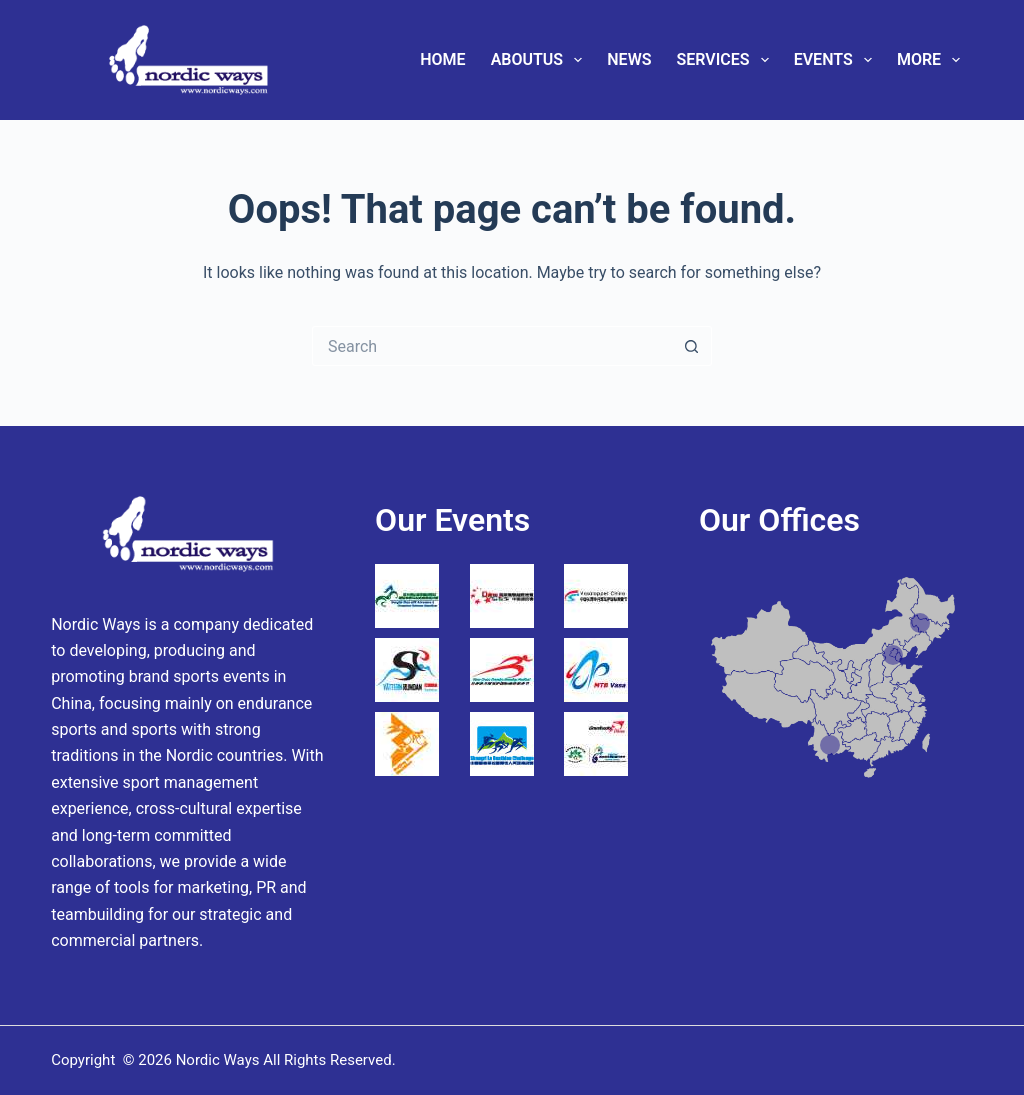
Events (837, 60)
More (932, 60)
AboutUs (541, 60)
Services (726, 60)
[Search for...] (492, 346)
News (629, 59)
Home (442, 59)
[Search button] (692, 346)
